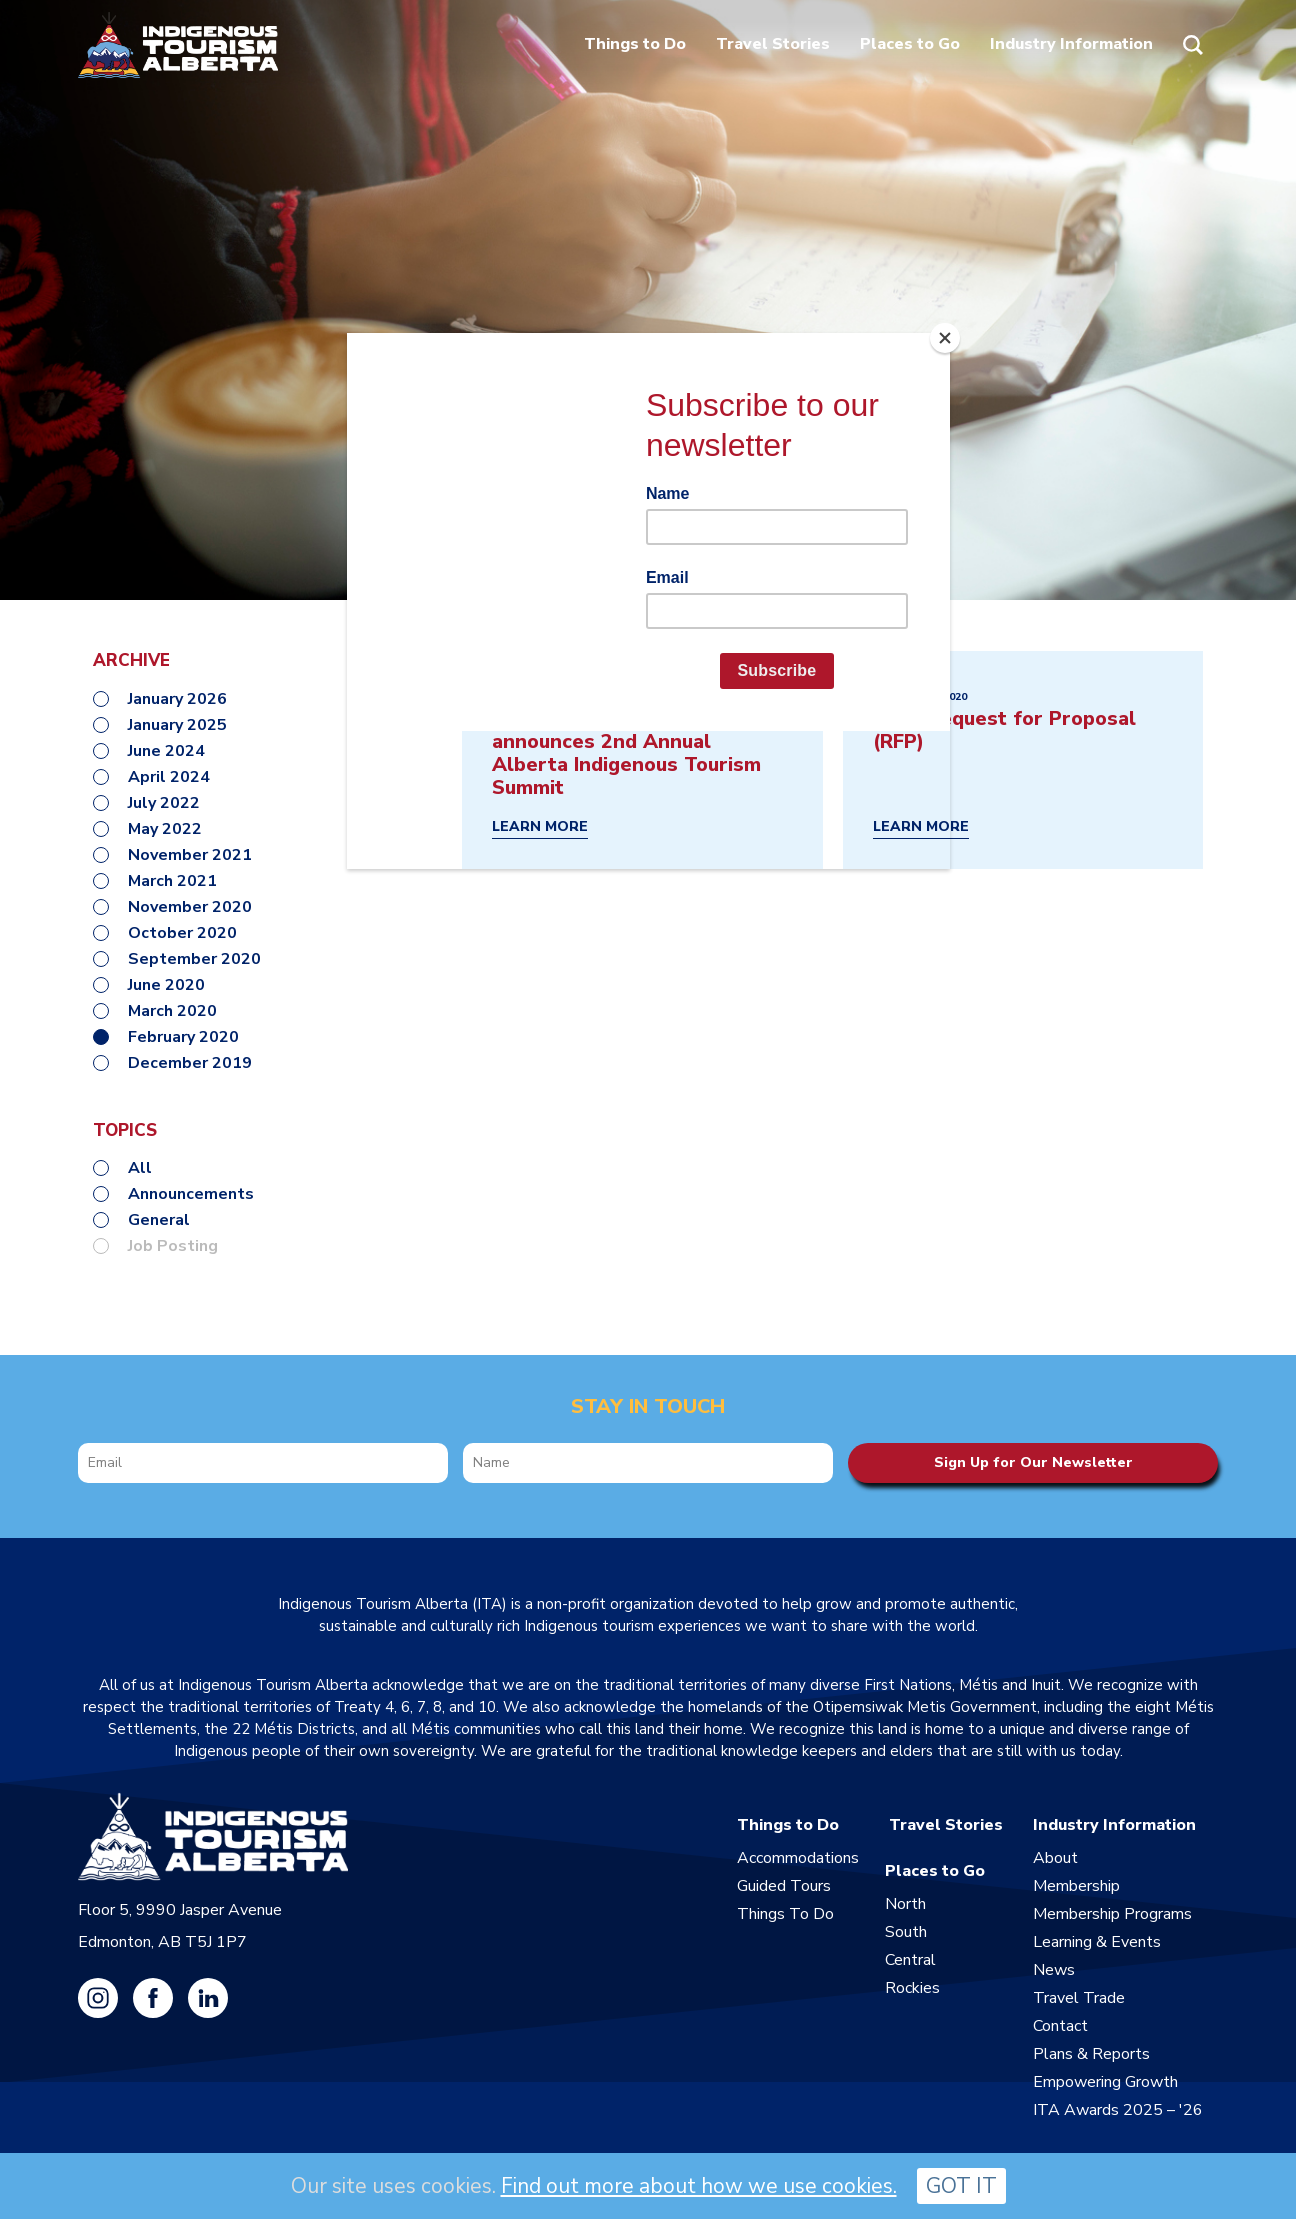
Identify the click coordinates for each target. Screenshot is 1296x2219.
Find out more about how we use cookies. (699, 2186)
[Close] (945, 338)
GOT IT (961, 2186)
